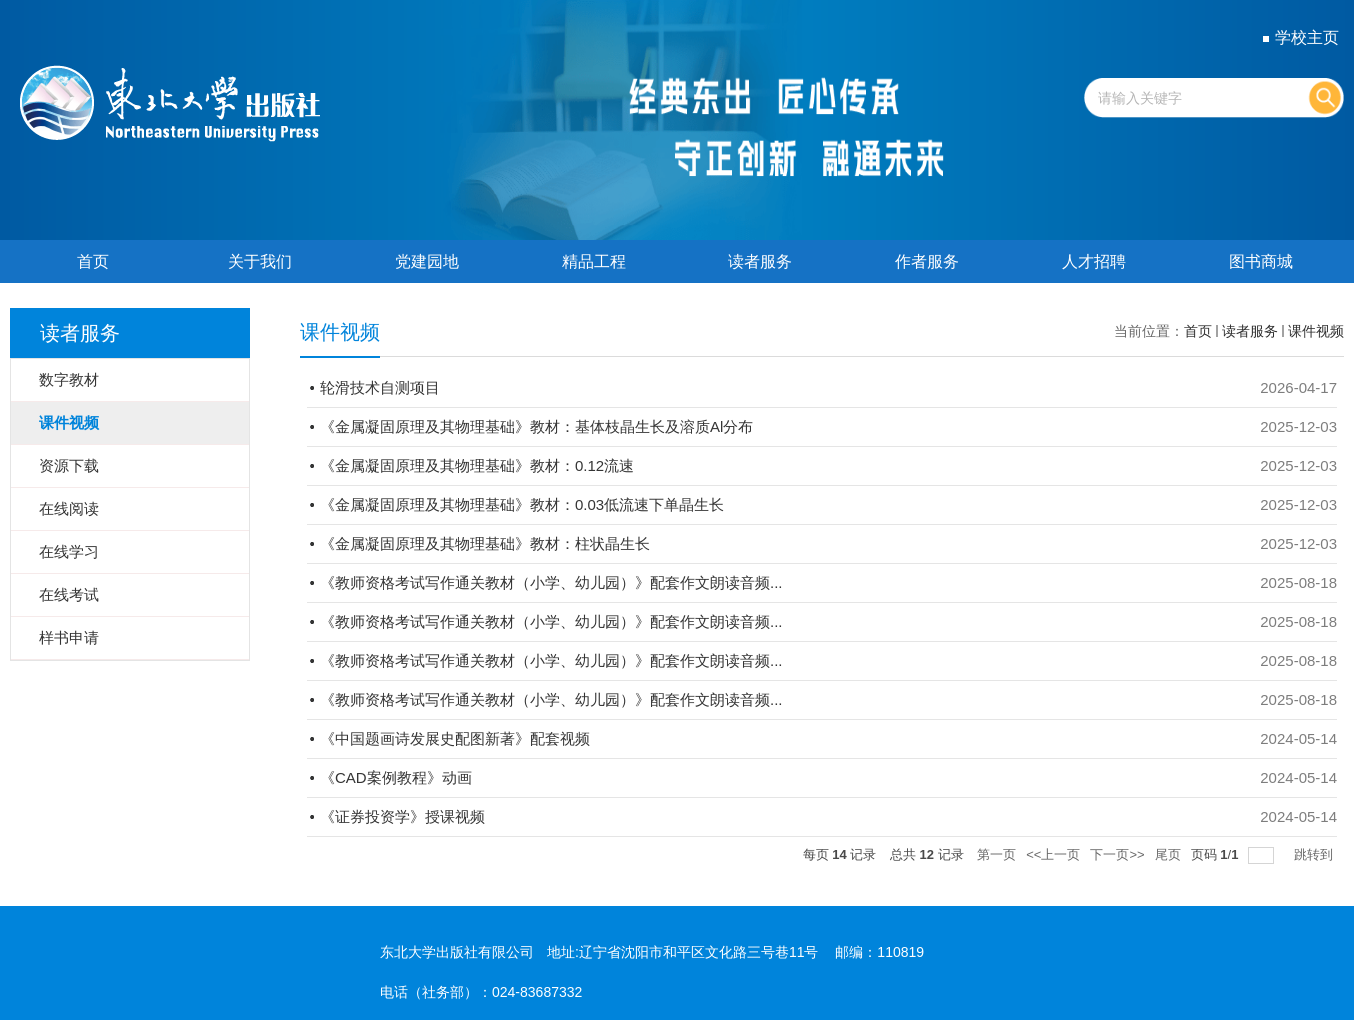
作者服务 (927, 261)
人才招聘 (1094, 261)
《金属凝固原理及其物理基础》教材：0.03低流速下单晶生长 (522, 504)
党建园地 (427, 261)
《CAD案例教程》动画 (396, 777)
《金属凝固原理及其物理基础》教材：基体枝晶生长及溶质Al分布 (536, 426)
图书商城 (1261, 261)
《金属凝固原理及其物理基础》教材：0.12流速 (477, 465)
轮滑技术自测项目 (380, 387)
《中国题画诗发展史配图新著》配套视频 (455, 738)
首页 (93, 261)
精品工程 (594, 261)
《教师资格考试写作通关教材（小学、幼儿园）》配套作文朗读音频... (551, 582)
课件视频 (1316, 331)
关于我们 (260, 261)
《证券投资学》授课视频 (402, 816)
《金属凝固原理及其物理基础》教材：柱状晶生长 (485, 543)
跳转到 (1315, 854)
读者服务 (760, 261)
